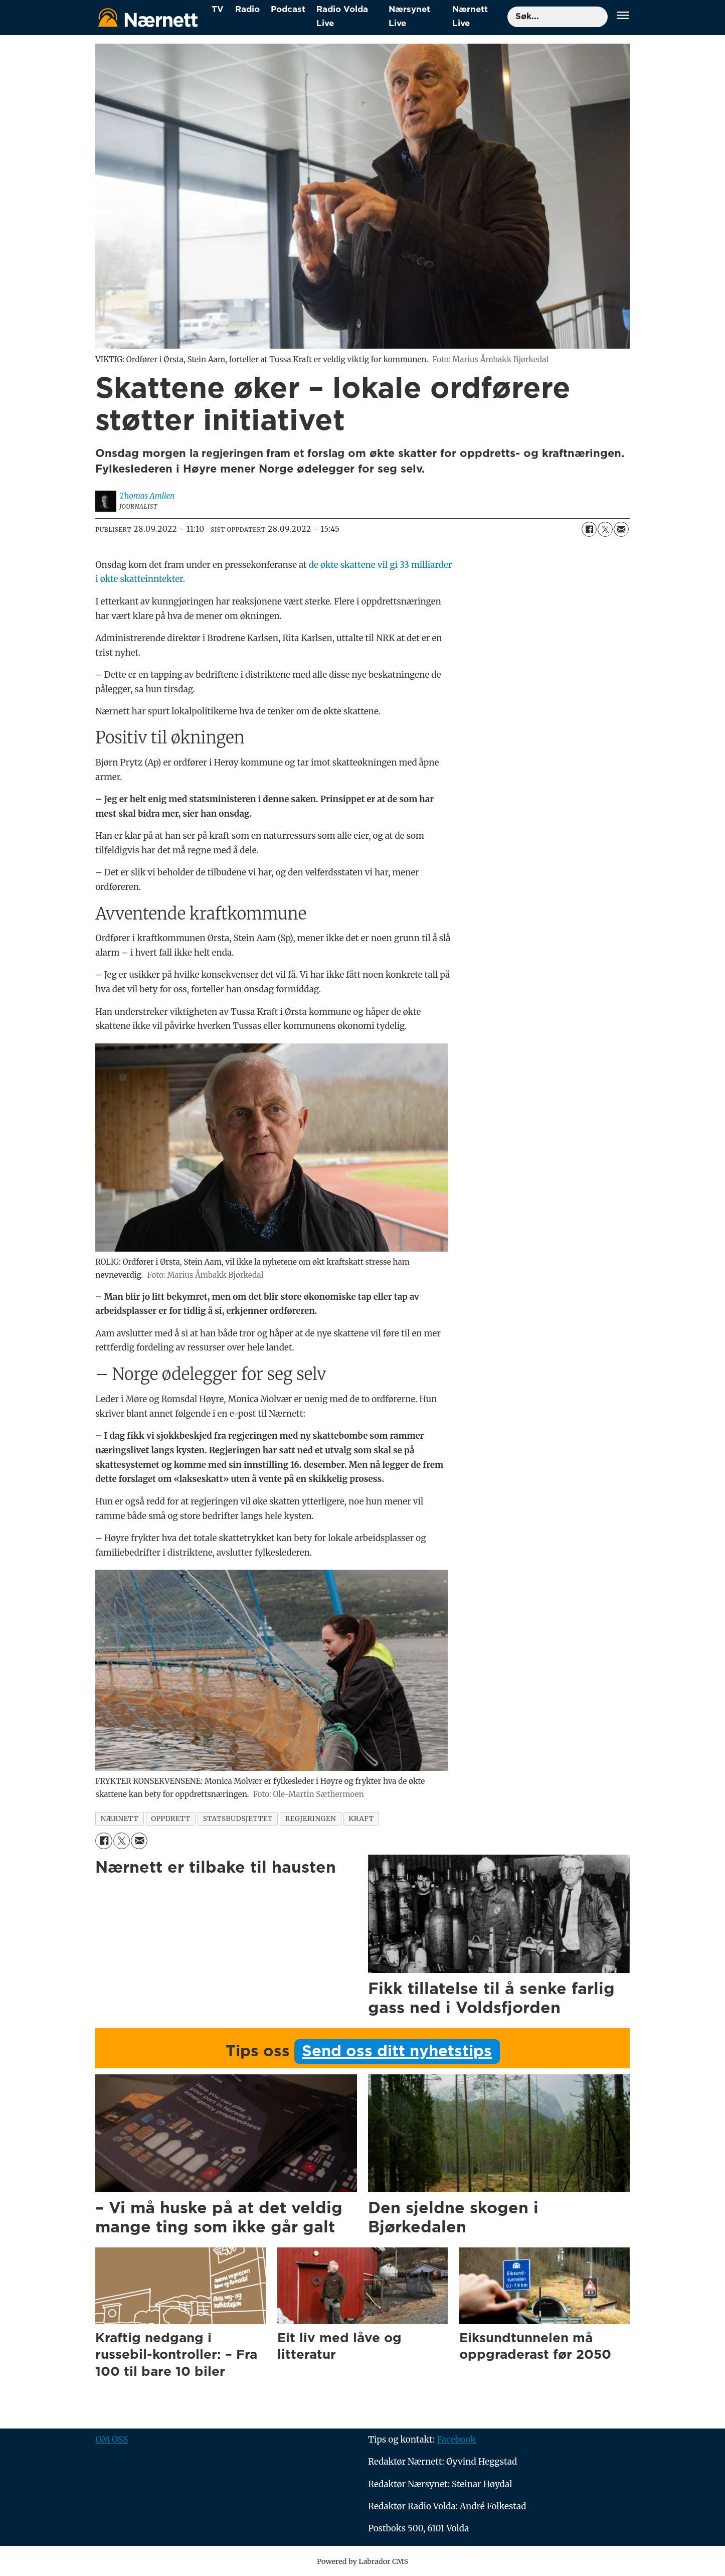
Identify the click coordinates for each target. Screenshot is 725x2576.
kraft (361, 1818)
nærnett (120, 1818)
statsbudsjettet (238, 1818)
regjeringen (310, 1818)
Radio (247, 9)
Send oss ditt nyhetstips (397, 2051)
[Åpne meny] (623, 17)
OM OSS (111, 2439)
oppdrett (170, 1818)
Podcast (288, 9)
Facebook (456, 2439)
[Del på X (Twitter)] (605, 529)
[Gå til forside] (148, 17)
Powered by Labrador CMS (362, 2561)
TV (218, 9)
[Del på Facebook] (589, 529)
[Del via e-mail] (621, 529)
